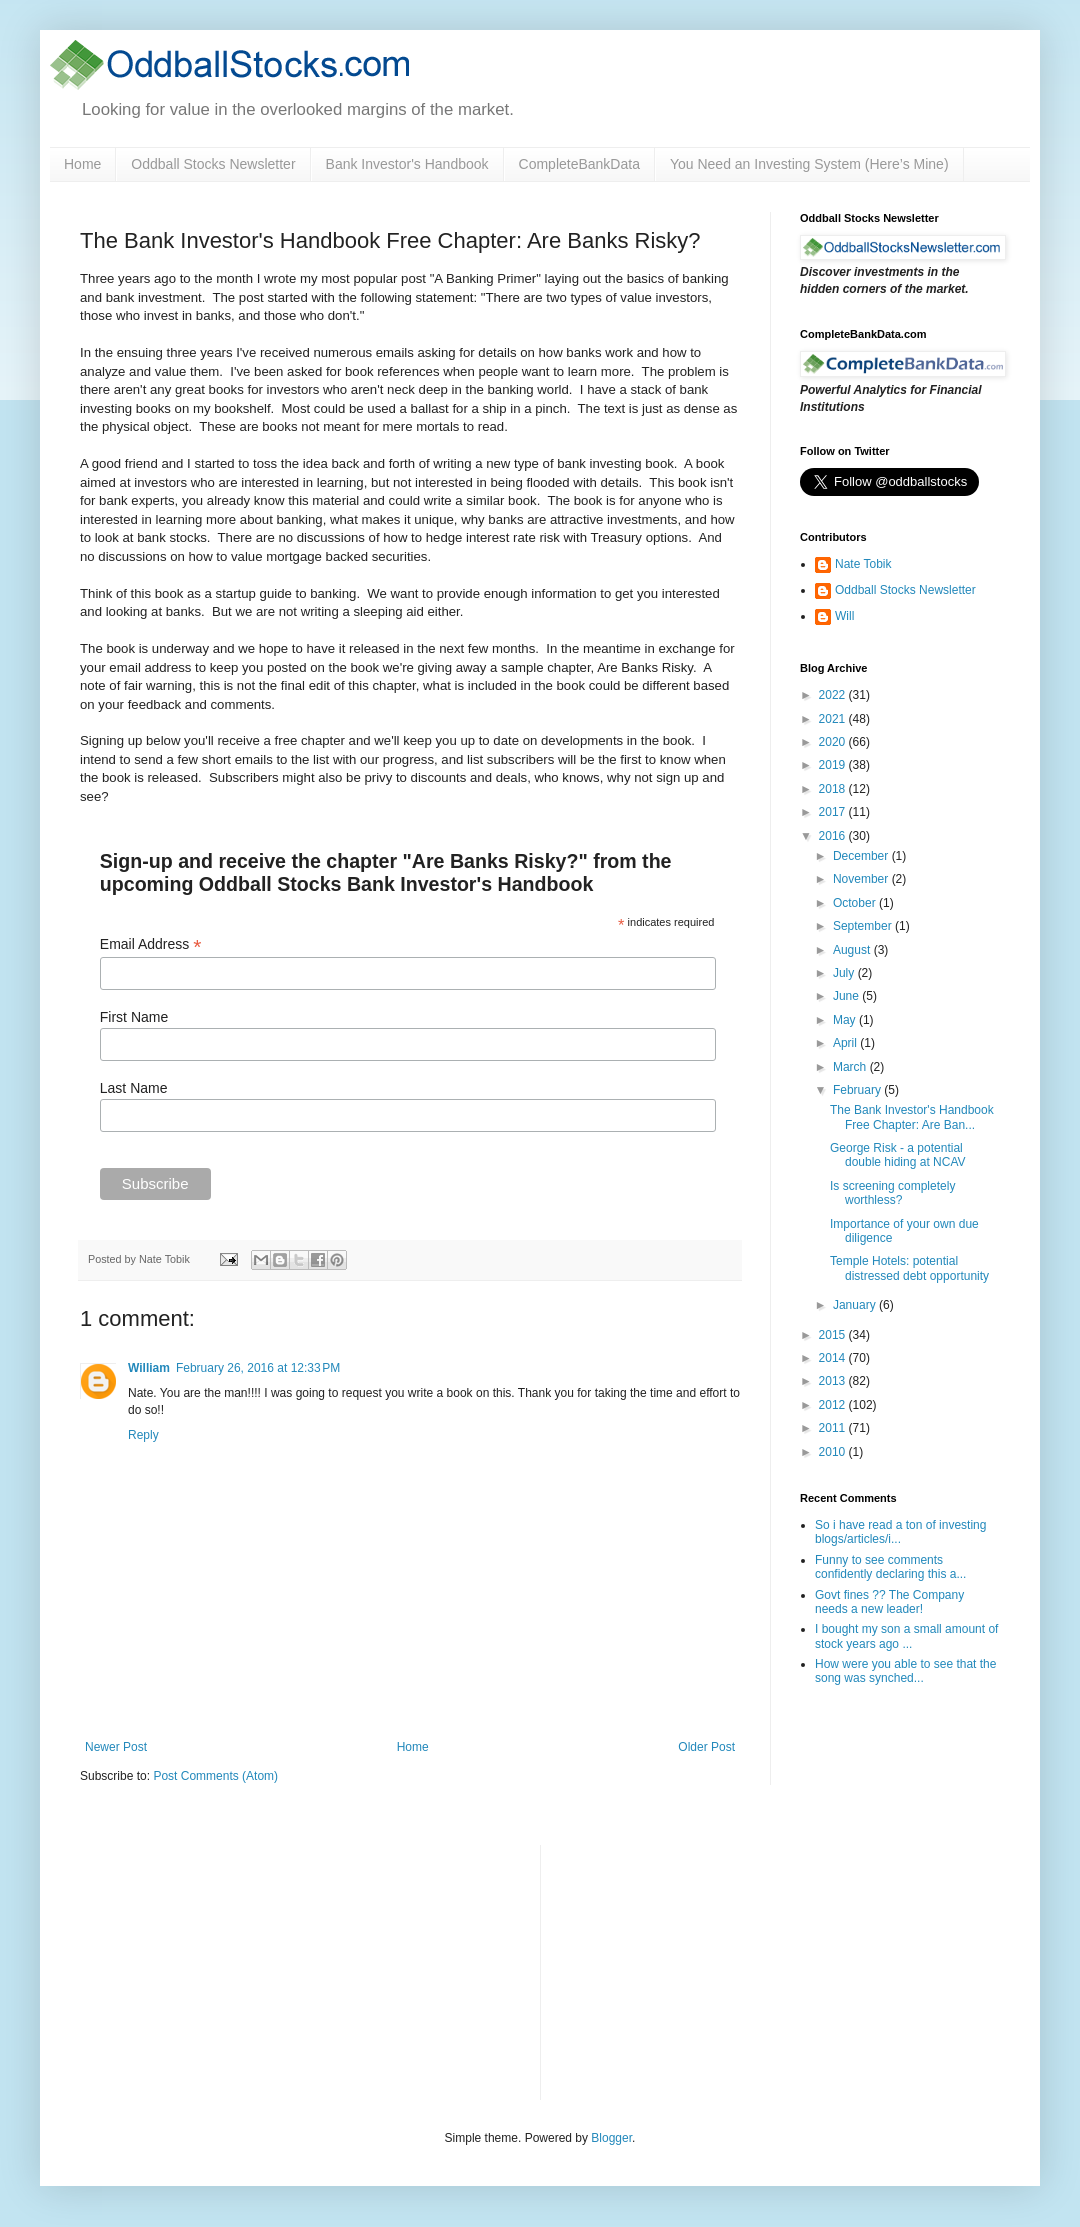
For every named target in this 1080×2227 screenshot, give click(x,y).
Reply (143, 1435)
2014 (834, 1358)
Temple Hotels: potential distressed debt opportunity (909, 1268)
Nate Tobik (863, 564)
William (149, 1368)
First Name (134, 1017)
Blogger (611, 2138)
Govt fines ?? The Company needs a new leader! (889, 1602)
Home (82, 164)
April (846, 1043)
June (847, 996)
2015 (834, 1335)
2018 (834, 789)
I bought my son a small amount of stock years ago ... (906, 1636)
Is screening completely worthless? (892, 1193)
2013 (834, 1381)
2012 (834, 1405)
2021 (834, 719)
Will (844, 616)
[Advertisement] (706, 1970)
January (856, 1305)
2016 (834, 836)
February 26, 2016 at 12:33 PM (258, 1368)
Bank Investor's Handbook (407, 164)
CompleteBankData (579, 164)
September (864, 926)
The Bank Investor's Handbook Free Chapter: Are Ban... (912, 1117)
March (851, 1067)
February (858, 1090)
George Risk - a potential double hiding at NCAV (898, 1155)
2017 (834, 812)
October (856, 903)
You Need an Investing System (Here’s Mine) (809, 164)
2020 (834, 742)
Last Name (134, 1088)
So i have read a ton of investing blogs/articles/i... (900, 1532)
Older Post (706, 1747)
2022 (834, 695)
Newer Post (116, 1747)
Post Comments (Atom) (215, 1776)
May (846, 1020)
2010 (834, 1452)
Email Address (151, 944)
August (853, 950)
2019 (834, 765)
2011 (834, 1428)
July (845, 973)
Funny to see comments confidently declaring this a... (890, 1567)
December (862, 856)
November (862, 879)
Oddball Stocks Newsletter (213, 164)
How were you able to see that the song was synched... (905, 1671)
